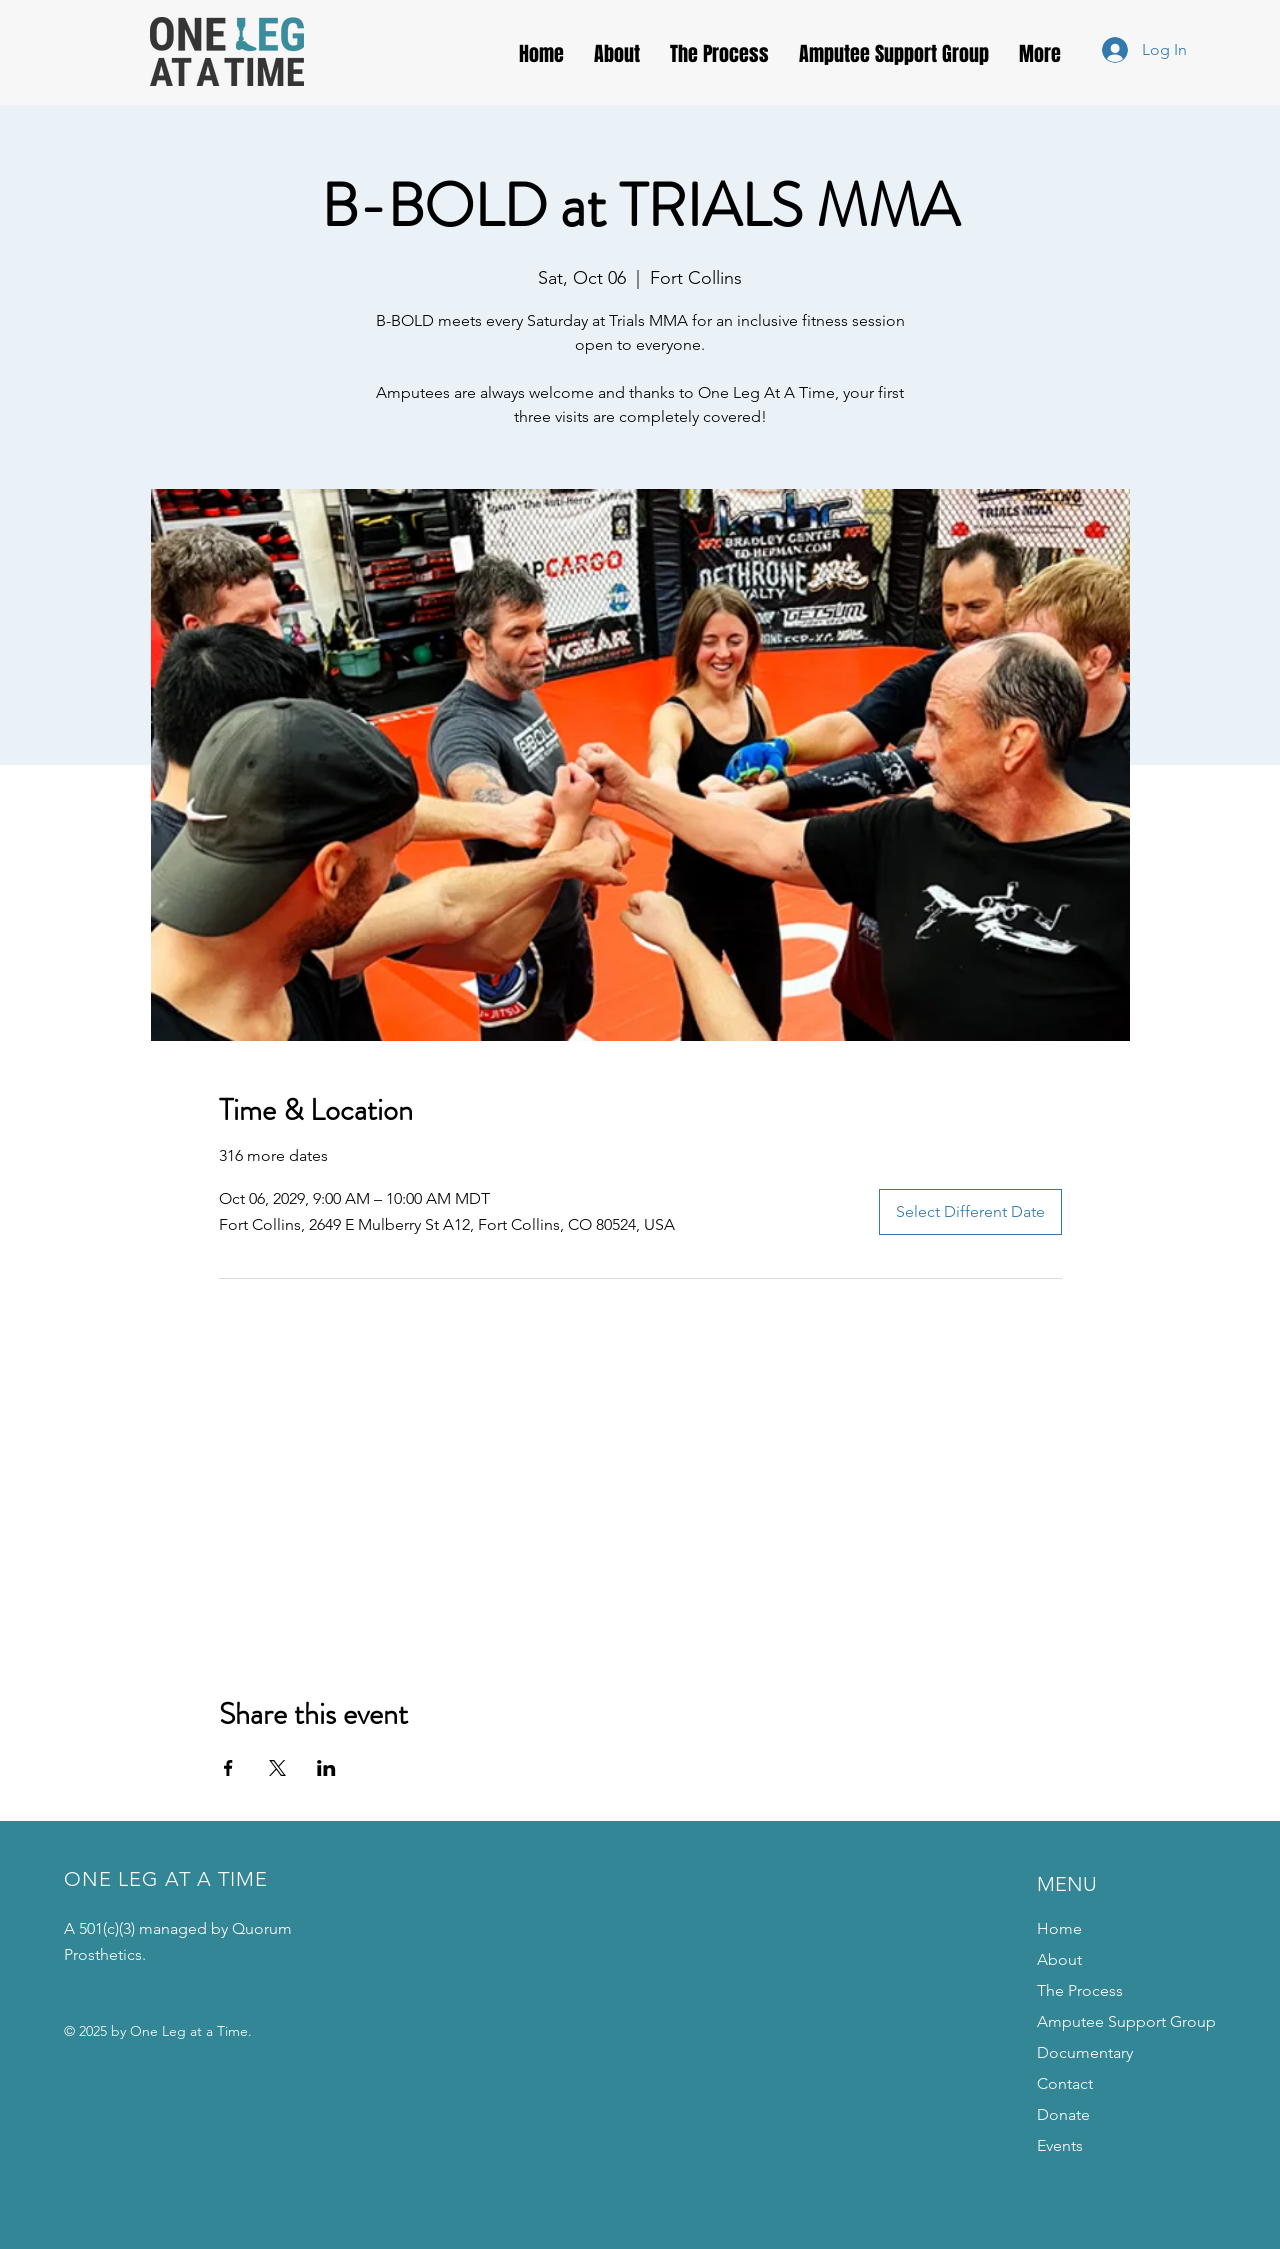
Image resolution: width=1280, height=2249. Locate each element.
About (1059, 1959)
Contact (1065, 2083)
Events (1060, 2145)
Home (1059, 1928)
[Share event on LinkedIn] (326, 1768)
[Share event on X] (277, 1768)
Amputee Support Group (1126, 2021)
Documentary (1085, 2052)
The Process (1080, 1990)
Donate (1063, 2114)
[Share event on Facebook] (228, 1768)
